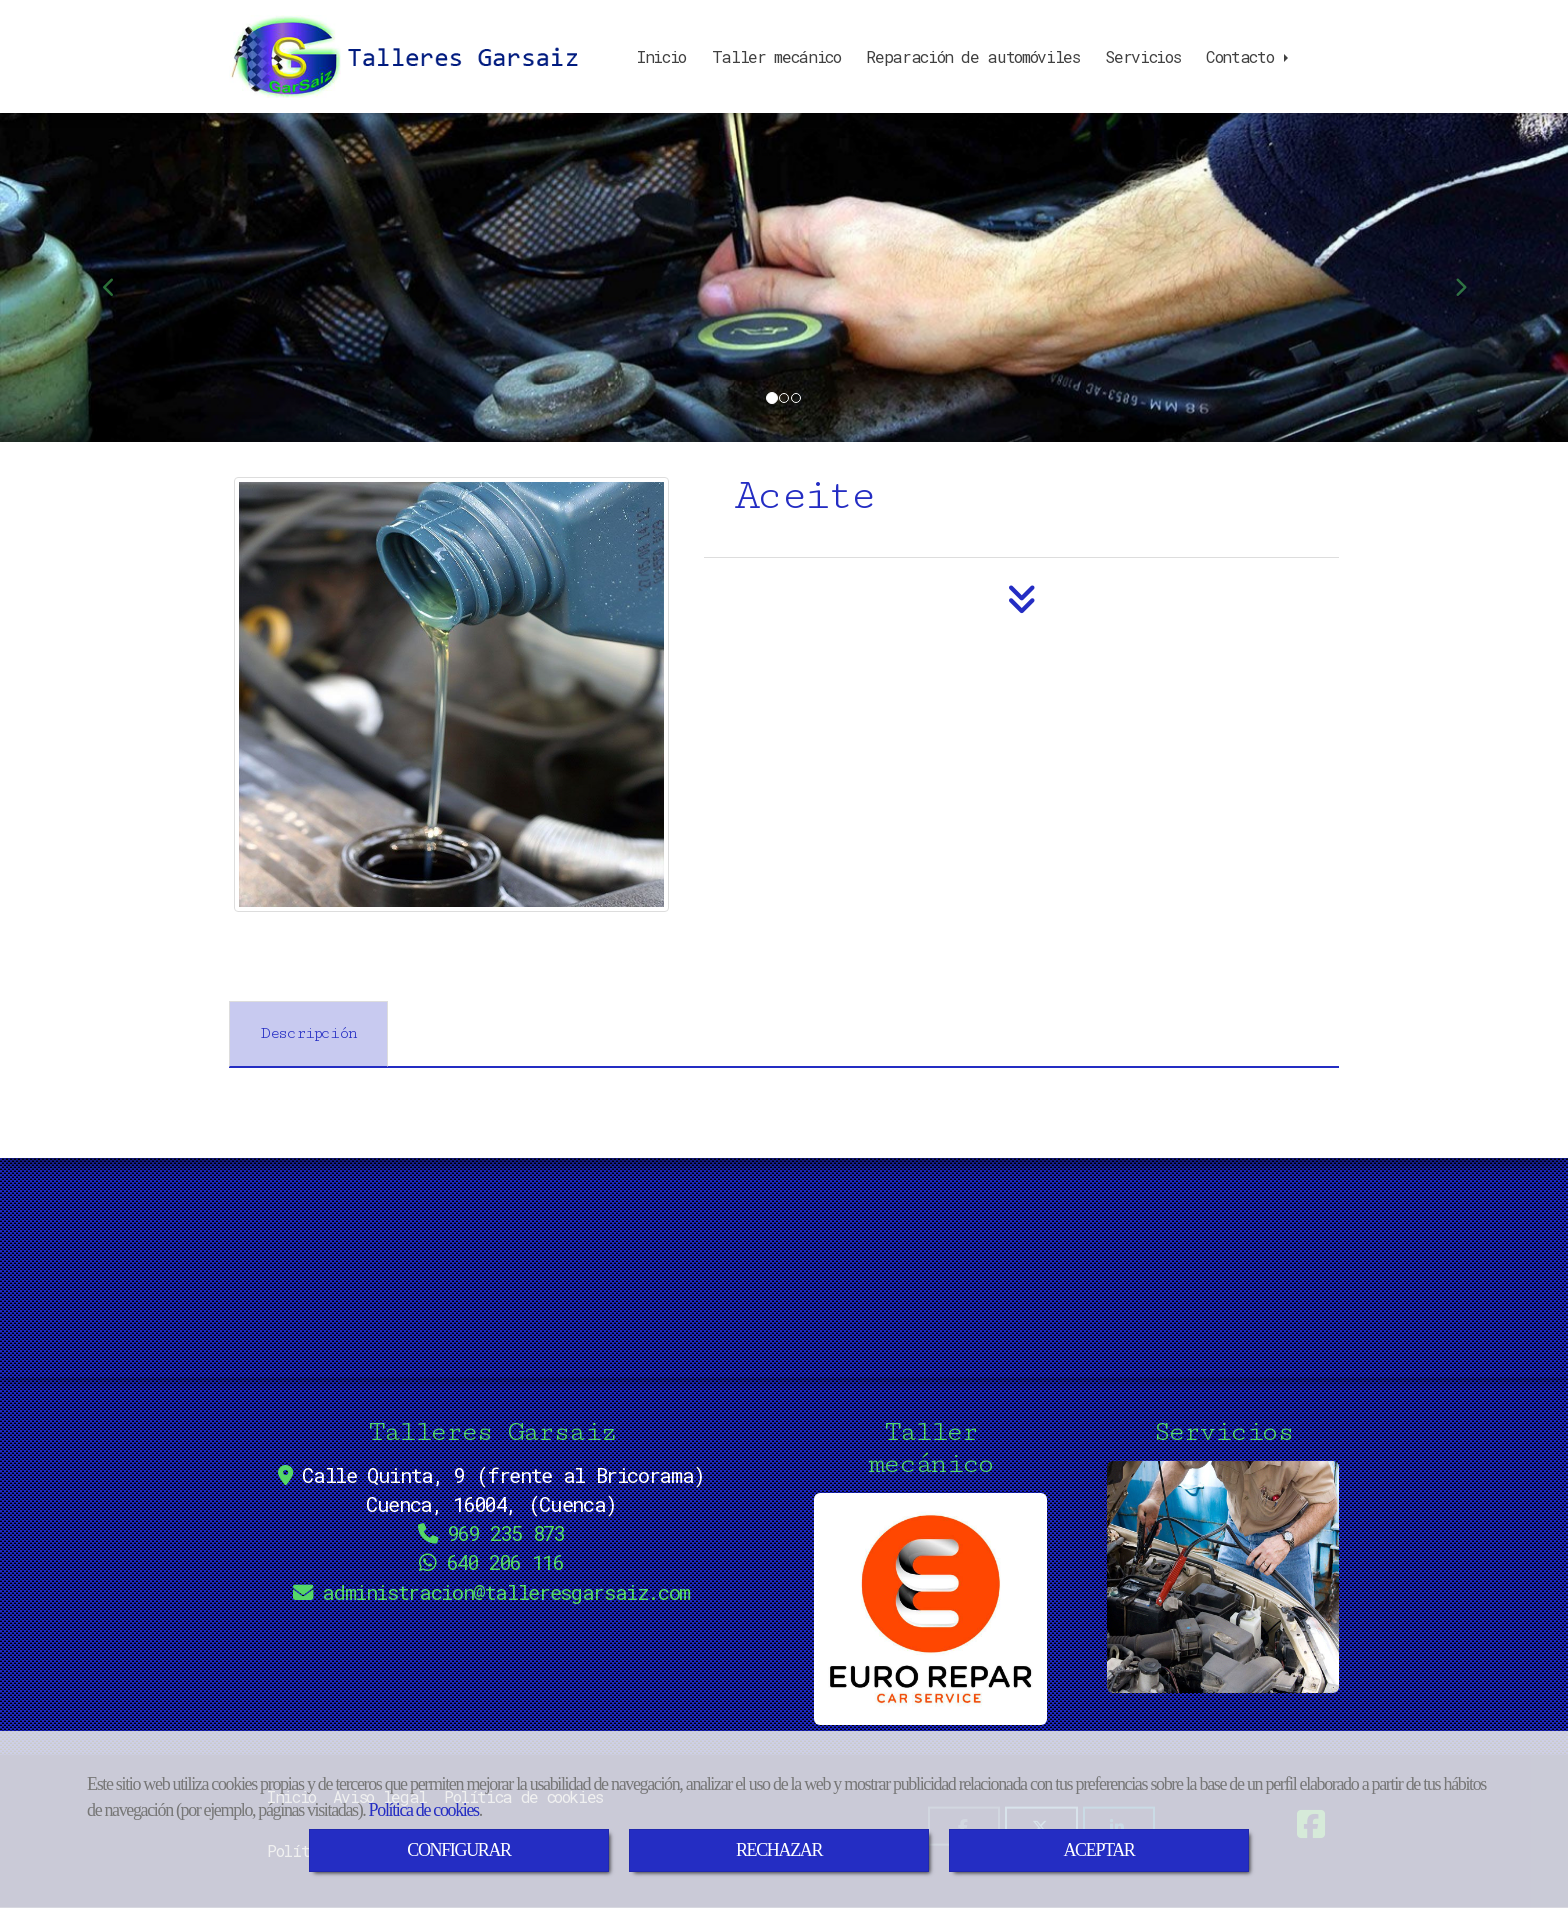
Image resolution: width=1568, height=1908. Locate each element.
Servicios (1142, 56)
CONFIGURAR (458, 1850)
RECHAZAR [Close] (779, 1850)
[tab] (308, 1034)
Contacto (1249, 56)
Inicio (661, 56)
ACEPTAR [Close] (1098, 1850)
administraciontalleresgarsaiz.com (506, 1592)
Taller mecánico (776, 56)
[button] (117, 277)
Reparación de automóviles (972, 56)
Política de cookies (424, 1810)
